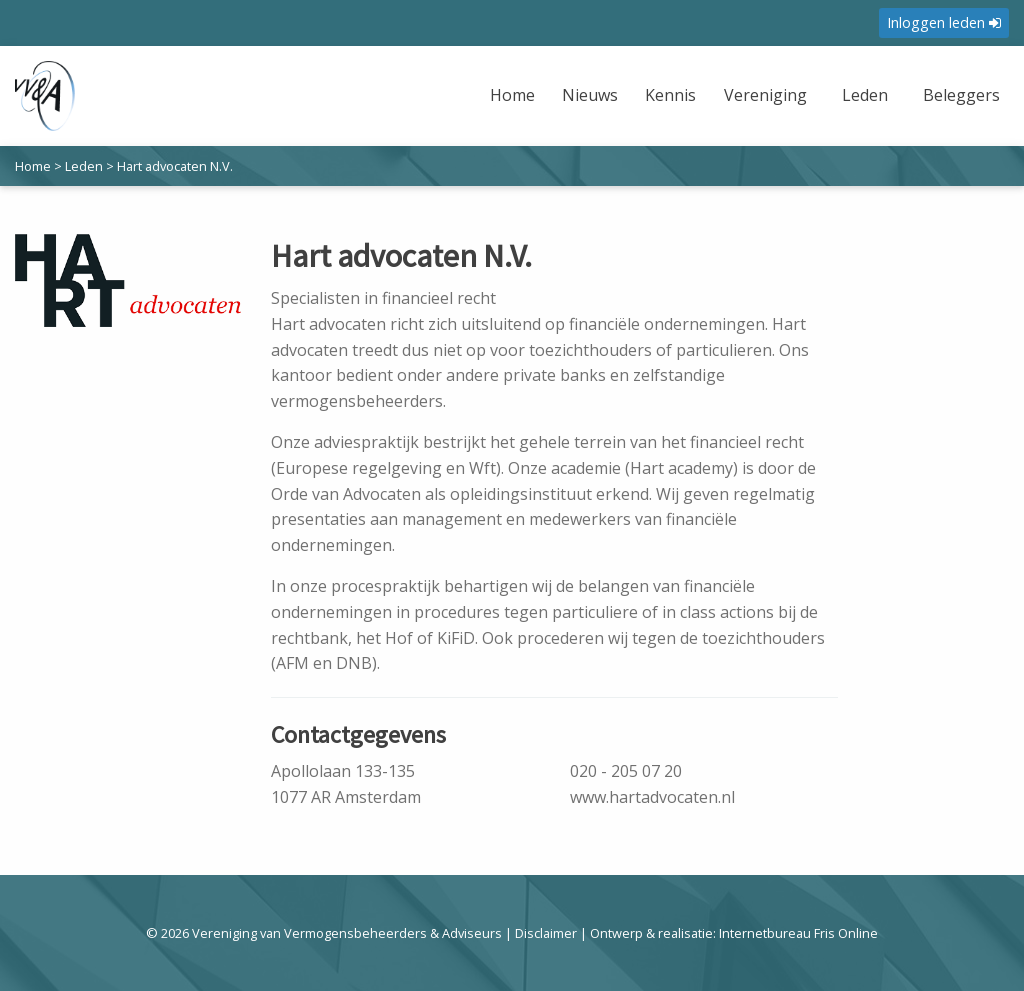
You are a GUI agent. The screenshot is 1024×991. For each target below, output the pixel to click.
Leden (865, 95)
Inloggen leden (944, 22)
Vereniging (765, 95)
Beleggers (961, 95)
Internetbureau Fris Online (798, 933)
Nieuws (590, 95)
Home (512, 95)
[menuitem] (515, 107)
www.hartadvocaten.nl (652, 797)
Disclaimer (546, 933)
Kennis (670, 95)
